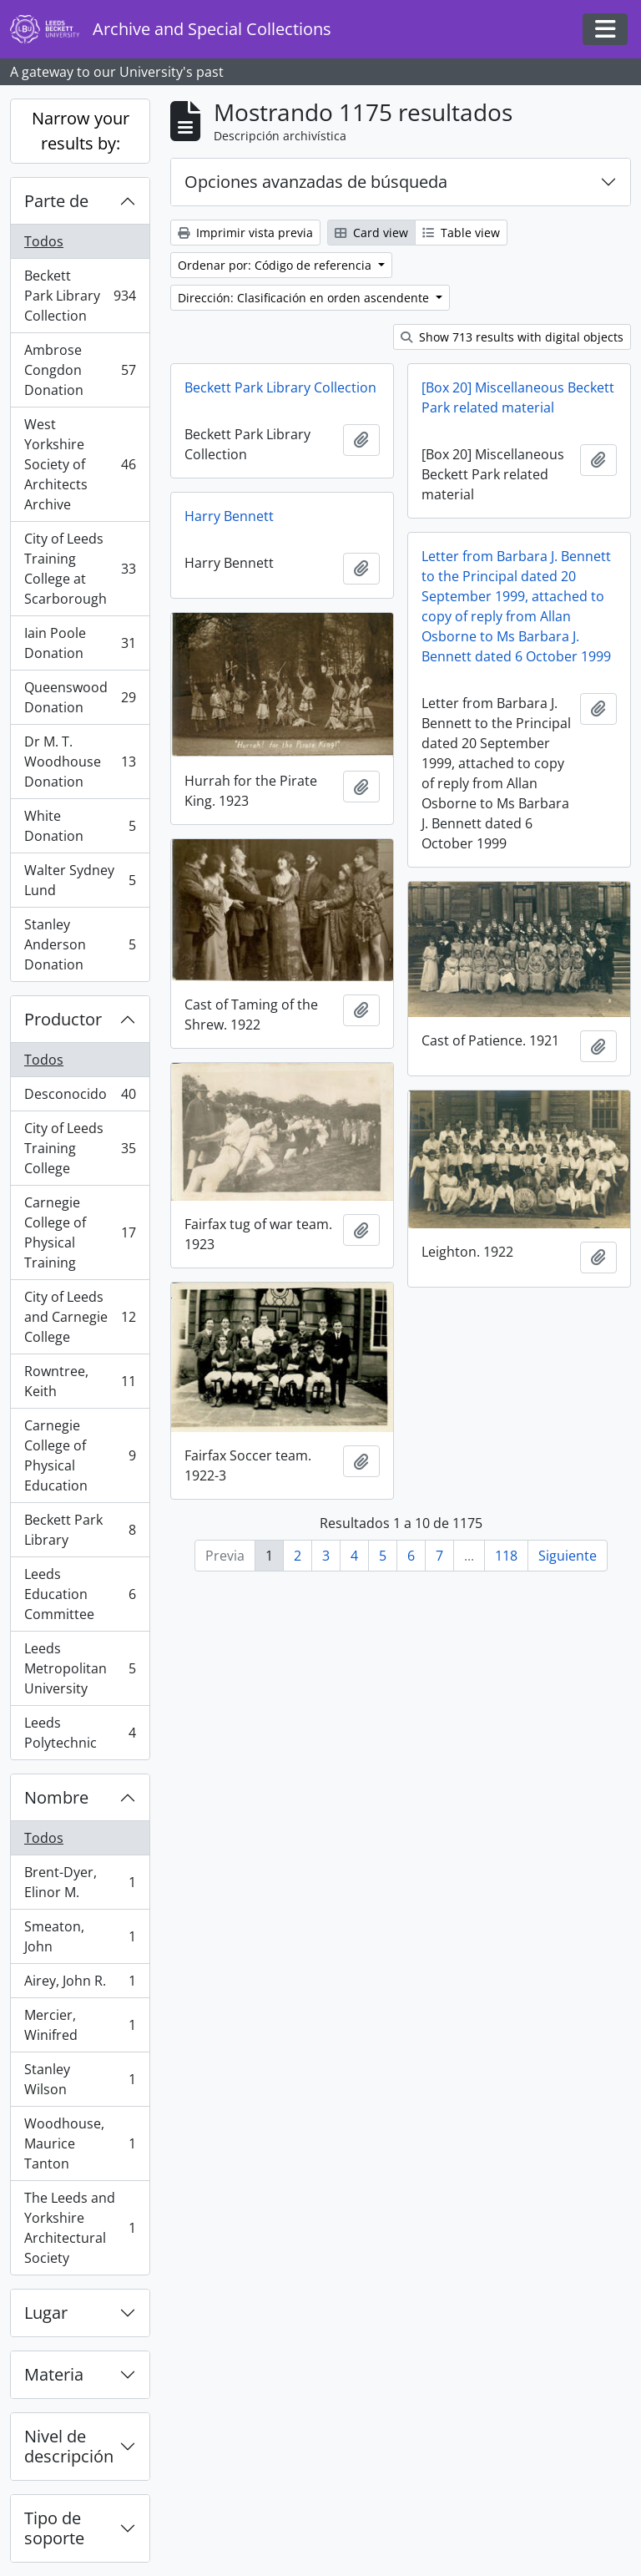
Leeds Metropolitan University (79, 1668)
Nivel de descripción (69, 2446)
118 (506, 1555)
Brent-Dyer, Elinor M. (79, 1882)
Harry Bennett (229, 516)
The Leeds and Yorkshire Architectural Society (79, 2228)
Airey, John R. (79, 1984)
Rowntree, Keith (79, 1381)
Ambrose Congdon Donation (79, 370)
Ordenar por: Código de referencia (276, 265)
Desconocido (79, 1097)
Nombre (56, 1797)
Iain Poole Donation (79, 643)
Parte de (56, 201)
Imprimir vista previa (245, 232)
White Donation (79, 826)
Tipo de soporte (54, 2528)
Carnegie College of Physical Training (79, 1232)
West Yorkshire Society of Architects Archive (79, 464)
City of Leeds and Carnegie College (79, 1317)
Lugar (46, 2312)
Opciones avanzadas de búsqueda (315, 181)
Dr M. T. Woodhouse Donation (79, 761)
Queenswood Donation (79, 697)
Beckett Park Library (79, 1530)
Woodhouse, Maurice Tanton (79, 2143)
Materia (53, 2374)
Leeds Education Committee (79, 1594)
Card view (371, 232)
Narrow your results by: (80, 130)
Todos (43, 241)
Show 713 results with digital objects (512, 337)
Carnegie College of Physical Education (79, 1455)
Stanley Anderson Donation (79, 944)
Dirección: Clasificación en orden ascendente (305, 298)
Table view (461, 232)
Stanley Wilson (79, 2079)
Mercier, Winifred (79, 2025)
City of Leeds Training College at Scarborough (79, 568)
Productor (63, 1019)
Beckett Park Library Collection (79, 295)
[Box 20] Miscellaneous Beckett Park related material (517, 397)
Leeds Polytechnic (79, 1732)
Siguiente (567, 1555)
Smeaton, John (79, 1936)
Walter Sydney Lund (79, 880)
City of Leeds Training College (79, 1148)
